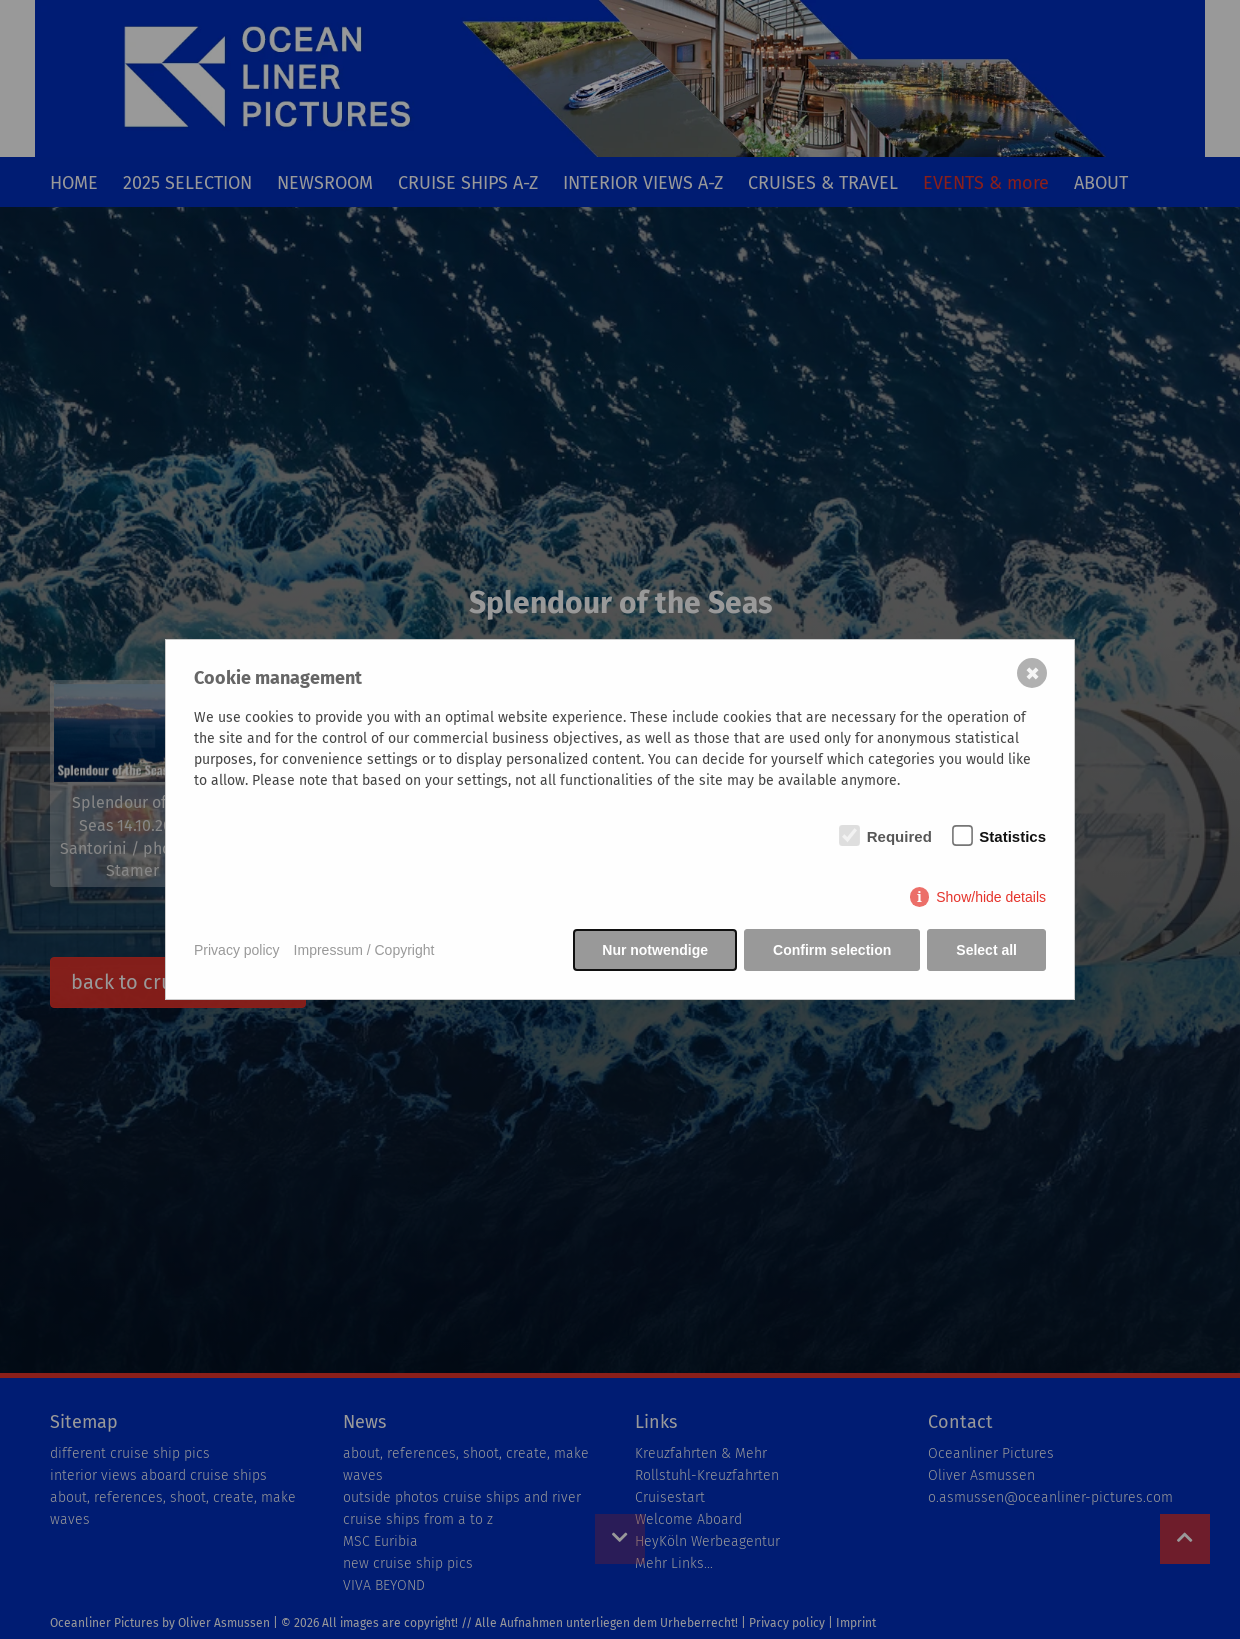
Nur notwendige (655, 950)
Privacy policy (237, 950)
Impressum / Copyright (364, 950)
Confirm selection (832, 950)
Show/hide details (991, 897)
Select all (986, 950)
